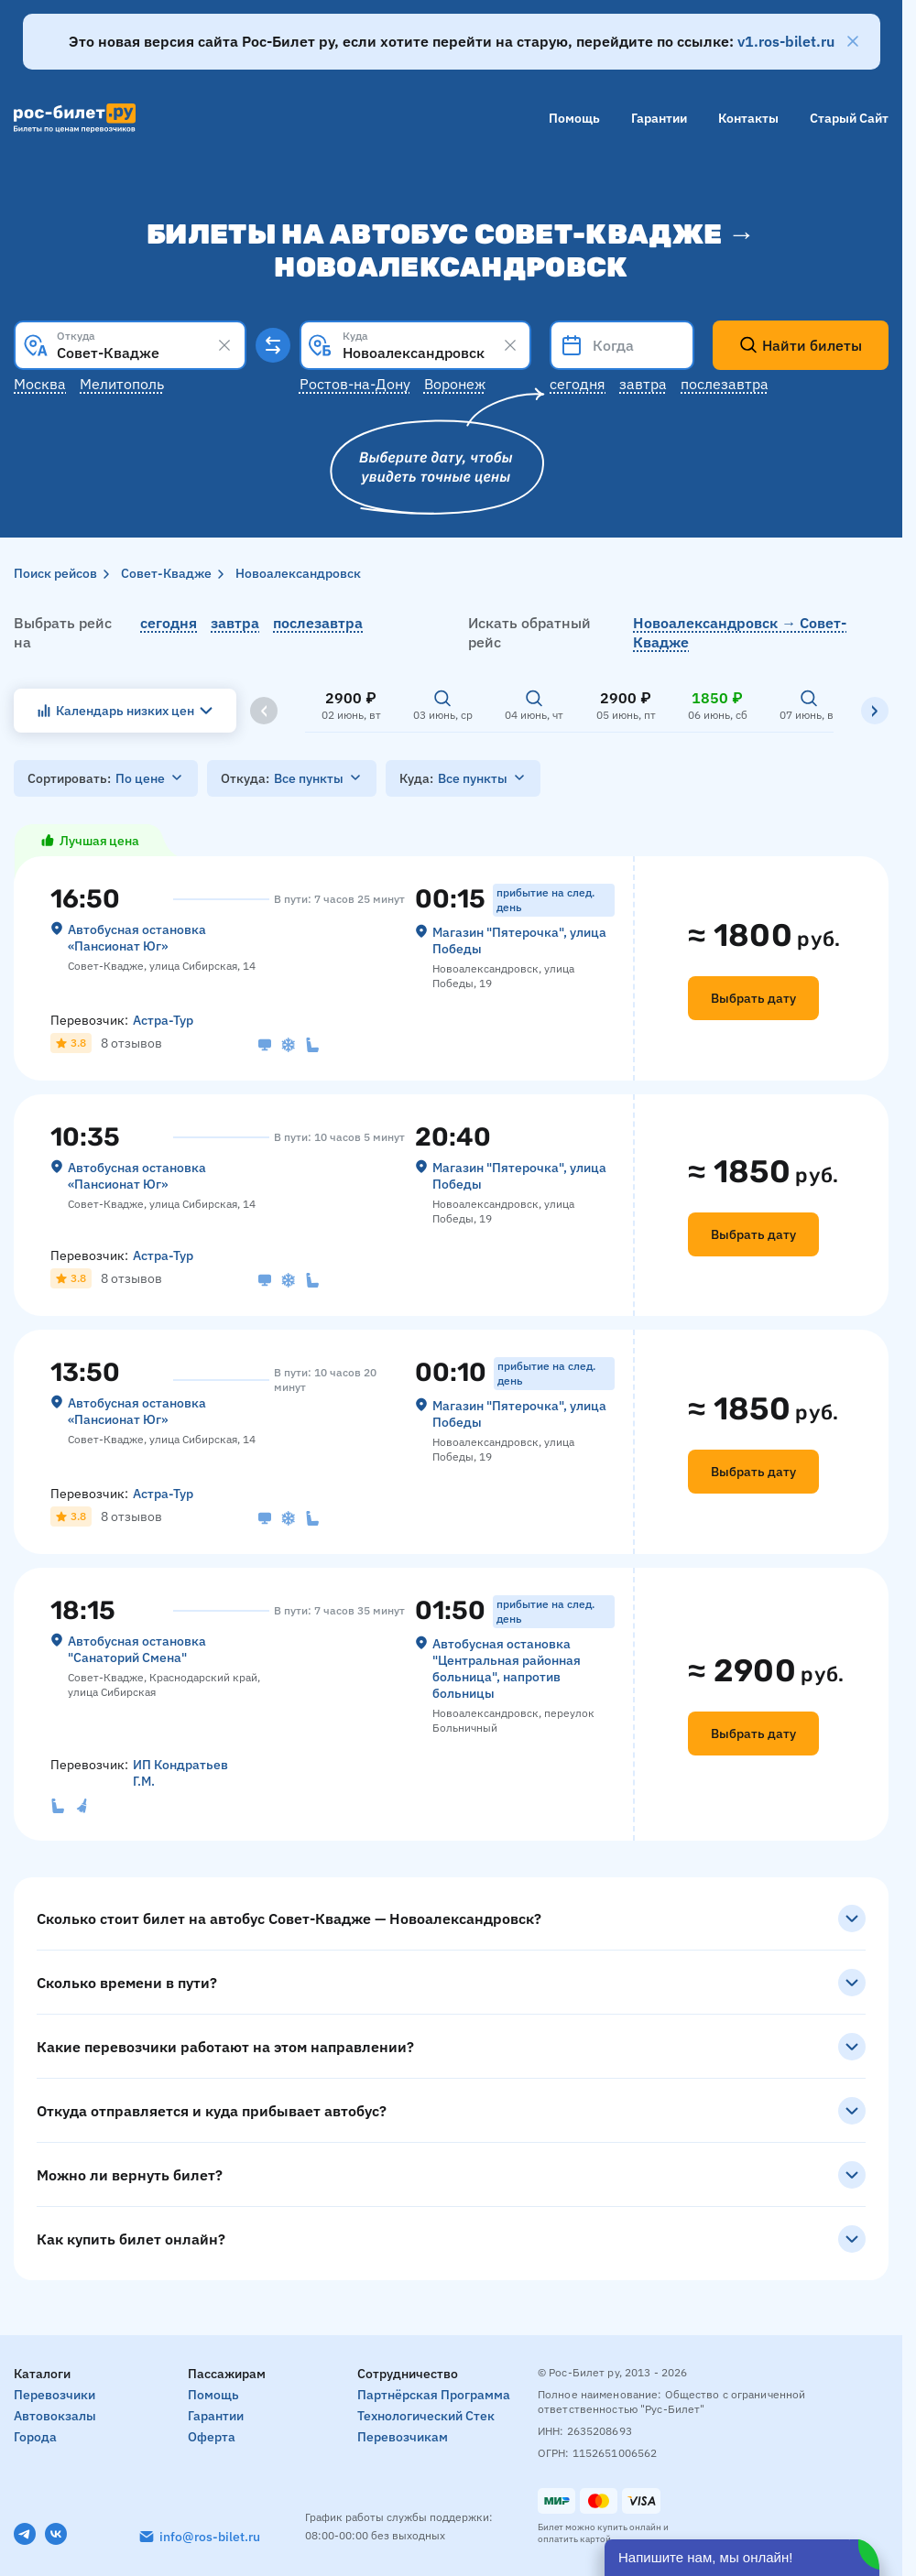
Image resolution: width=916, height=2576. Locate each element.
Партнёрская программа (433, 2394)
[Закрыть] (853, 41)
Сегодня (577, 384)
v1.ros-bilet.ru (785, 41)
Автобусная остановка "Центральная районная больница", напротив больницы (506, 1668)
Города (35, 2437)
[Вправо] (875, 710)
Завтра (643, 384)
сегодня (168, 623)
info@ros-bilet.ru (209, 2536)
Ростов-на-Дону (355, 384)
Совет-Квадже (166, 573)
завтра (235, 623)
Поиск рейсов (55, 573)
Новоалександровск (298, 573)
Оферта (211, 2437)
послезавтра (318, 623)
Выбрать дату (753, 998)
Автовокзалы (55, 2416)
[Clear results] (224, 345)
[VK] (56, 2534)
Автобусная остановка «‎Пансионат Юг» (137, 937)
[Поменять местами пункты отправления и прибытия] (273, 345)
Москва (40, 384)
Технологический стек (426, 2416)
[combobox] (130, 345)
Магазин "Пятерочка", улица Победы (519, 940)
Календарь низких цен (125, 710)
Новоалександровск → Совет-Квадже (739, 632)
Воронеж (454, 384)
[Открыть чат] (742, 2557)
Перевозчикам (402, 2437)
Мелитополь (122, 384)
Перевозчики (54, 2394)
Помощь (574, 118)
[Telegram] (25, 2534)
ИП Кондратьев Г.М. (180, 1772)
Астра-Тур (163, 1020)
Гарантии (659, 118)
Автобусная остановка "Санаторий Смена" (137, 1649)
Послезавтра (725, 384)
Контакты (748, 118)
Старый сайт (849, 118)
